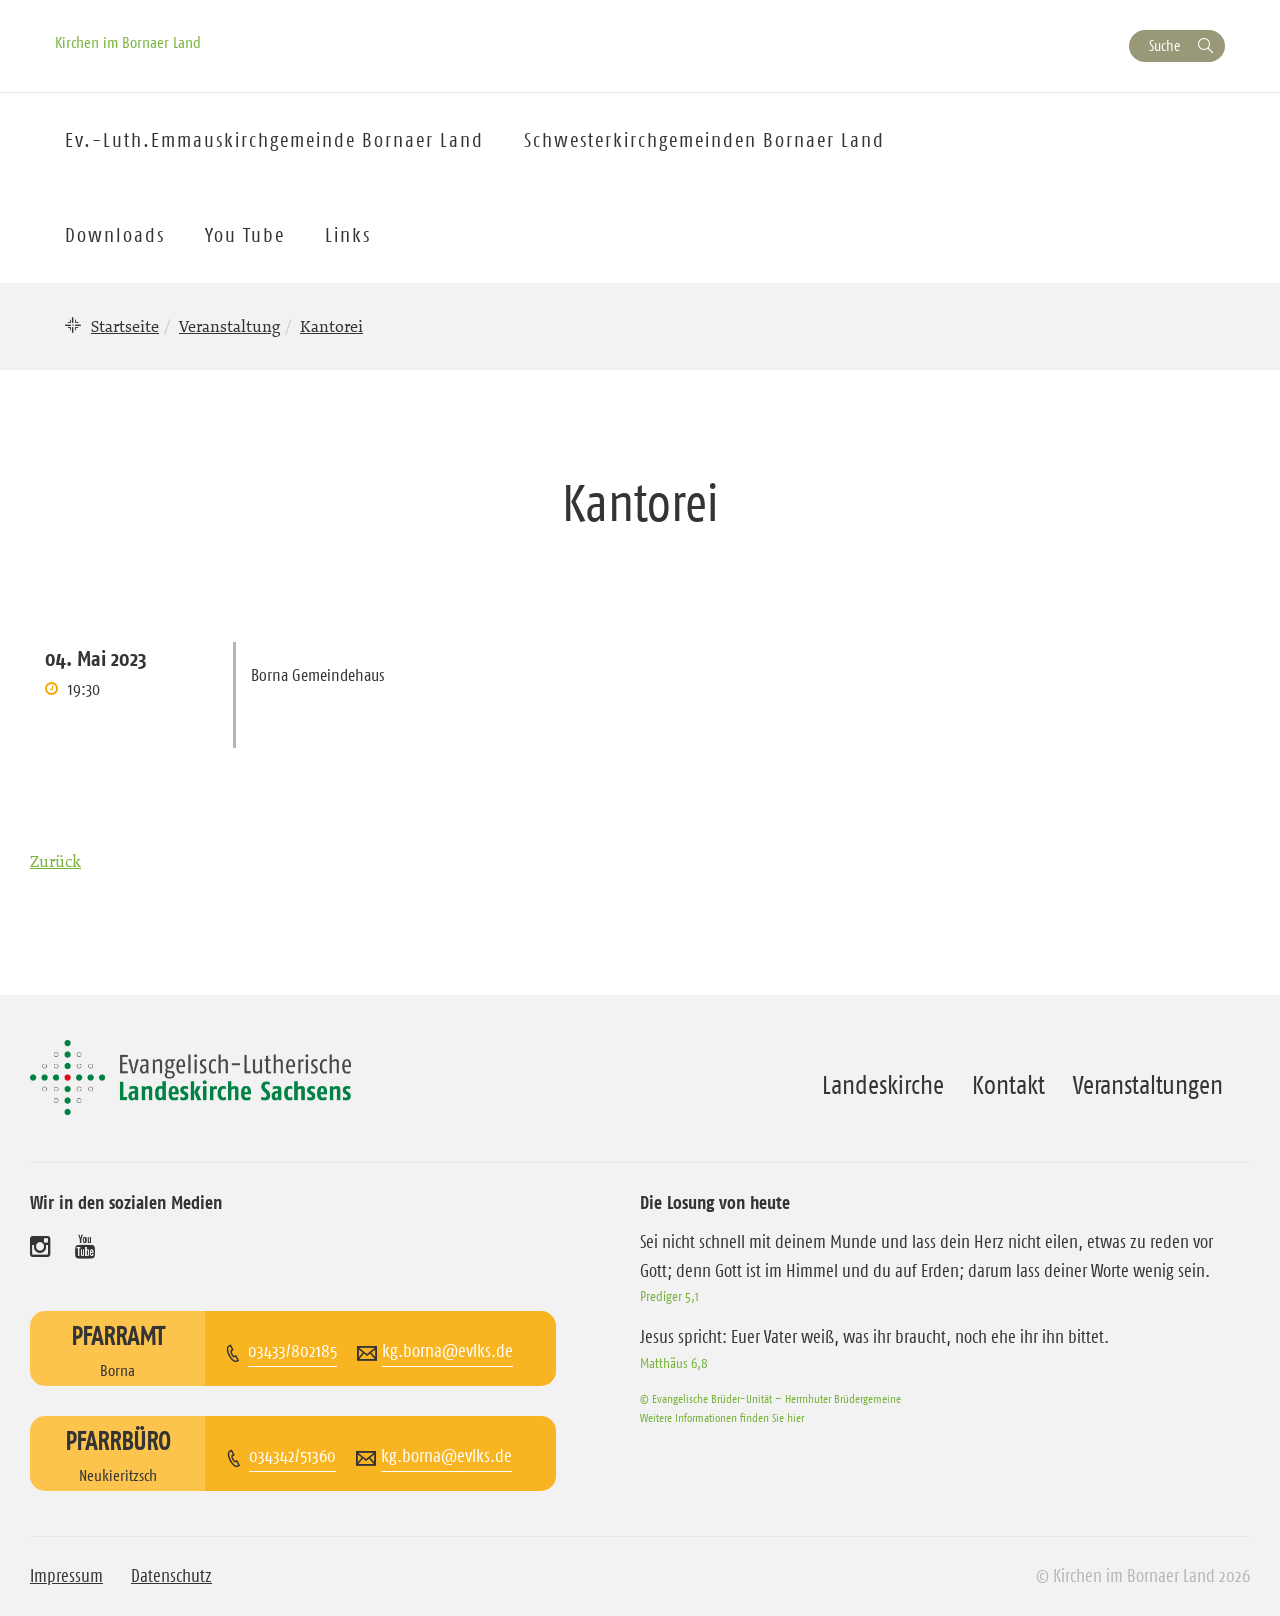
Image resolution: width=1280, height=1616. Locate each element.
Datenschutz (171, 1576)
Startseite (125, 326)
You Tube (245, 235)
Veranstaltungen (1148, 1085)
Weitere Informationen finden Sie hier (722, 1417)
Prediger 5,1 (669, 1296)
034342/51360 (292, 1456)
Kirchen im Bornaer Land (128, 42)
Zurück (55, 861)
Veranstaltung (229, 326)
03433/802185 (292, 1351)
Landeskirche (883, 1085)
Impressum (66, 1576)
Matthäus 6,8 (674, 1363)
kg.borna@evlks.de (447, 1351)
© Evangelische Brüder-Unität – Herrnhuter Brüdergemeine (770, 1398)
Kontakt (1008, 1085)
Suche (1164, 45)
